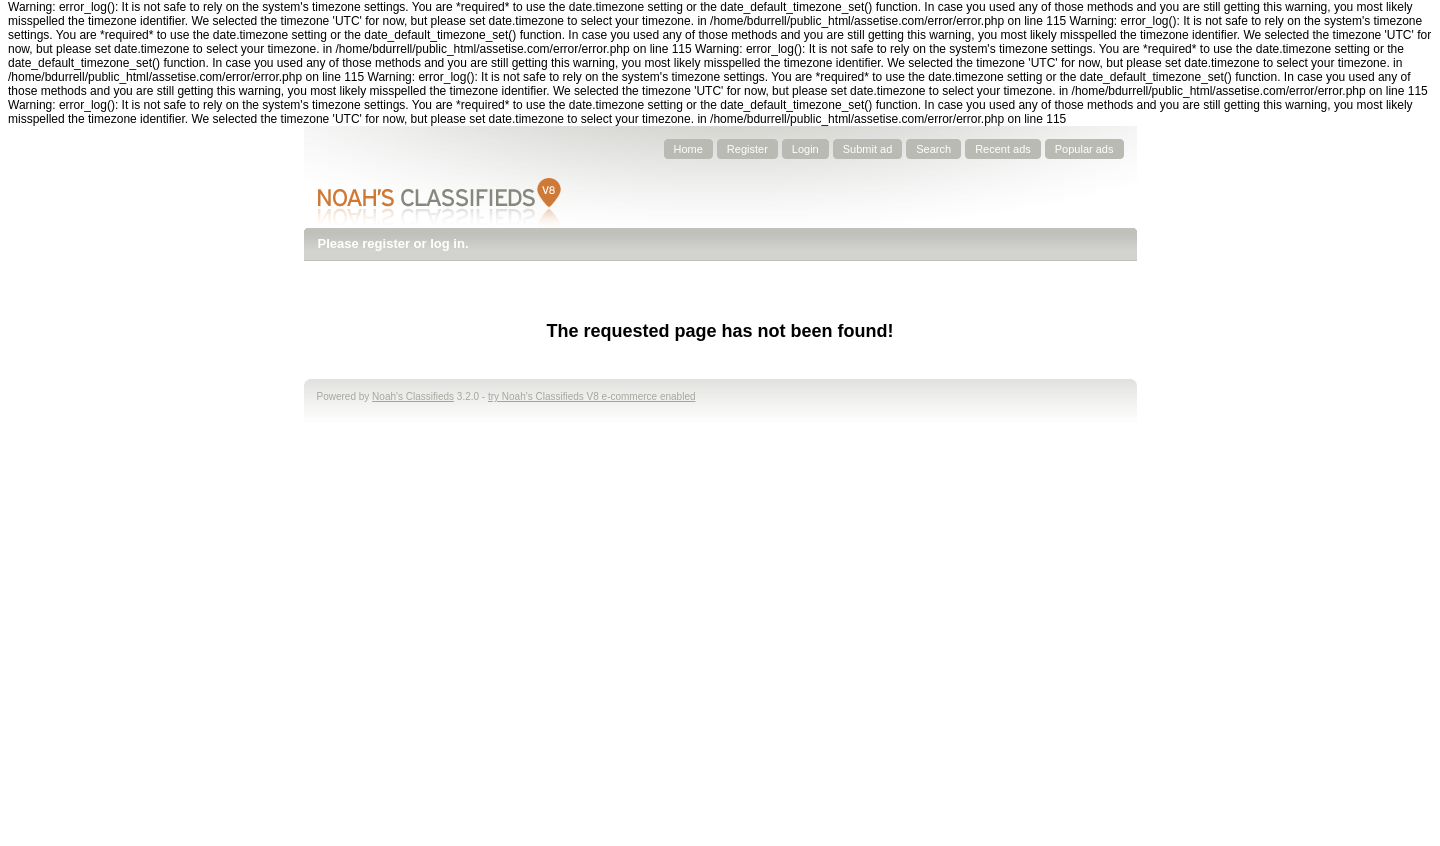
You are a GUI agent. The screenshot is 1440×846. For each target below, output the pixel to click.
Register (747, 149)
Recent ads (1003, 149)
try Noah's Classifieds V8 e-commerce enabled (592, 396)
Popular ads (1084, 149)
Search (933, 149)
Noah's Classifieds (413, 396)
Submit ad (868, 149)
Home (688, 149)
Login (805, 149)
